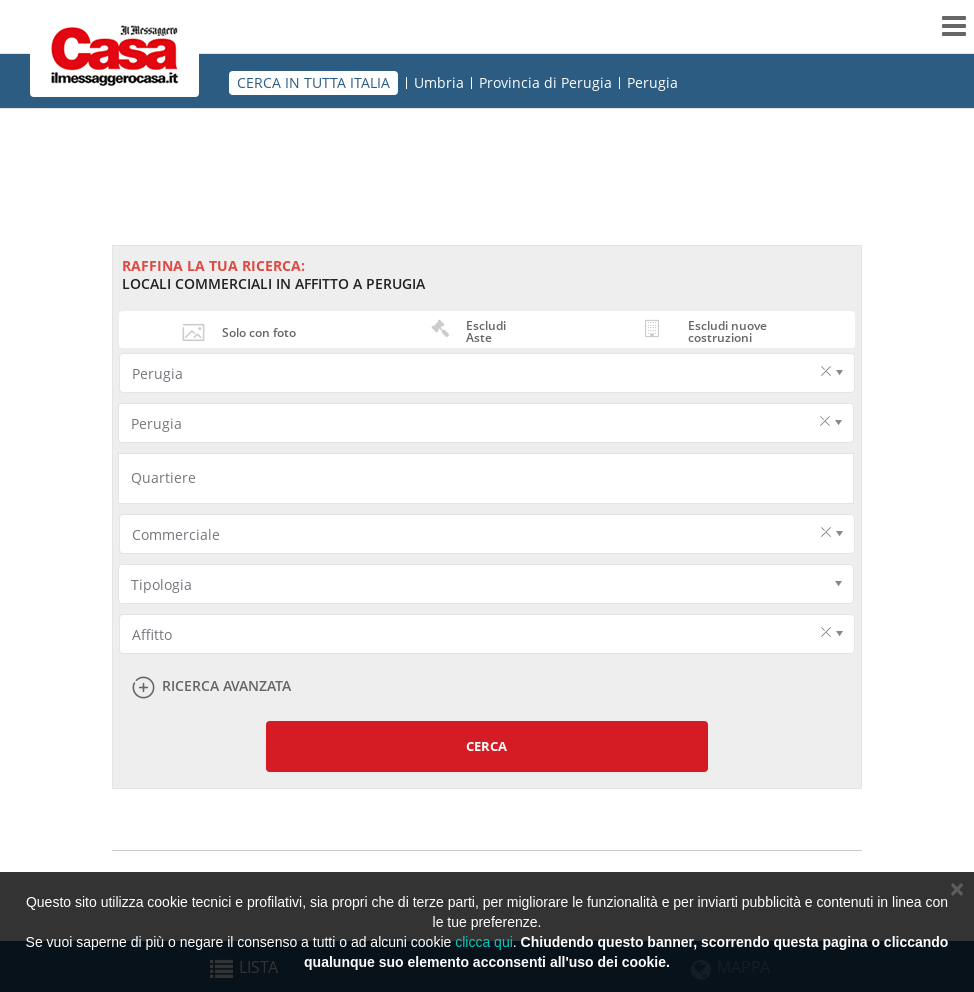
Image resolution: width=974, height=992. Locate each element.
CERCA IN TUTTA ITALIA (313, 82)
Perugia (652, 83)
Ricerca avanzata (226, 686)
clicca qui (484, 942)
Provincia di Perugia (545, 83)
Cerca (486, 746)
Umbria (439, 83)
